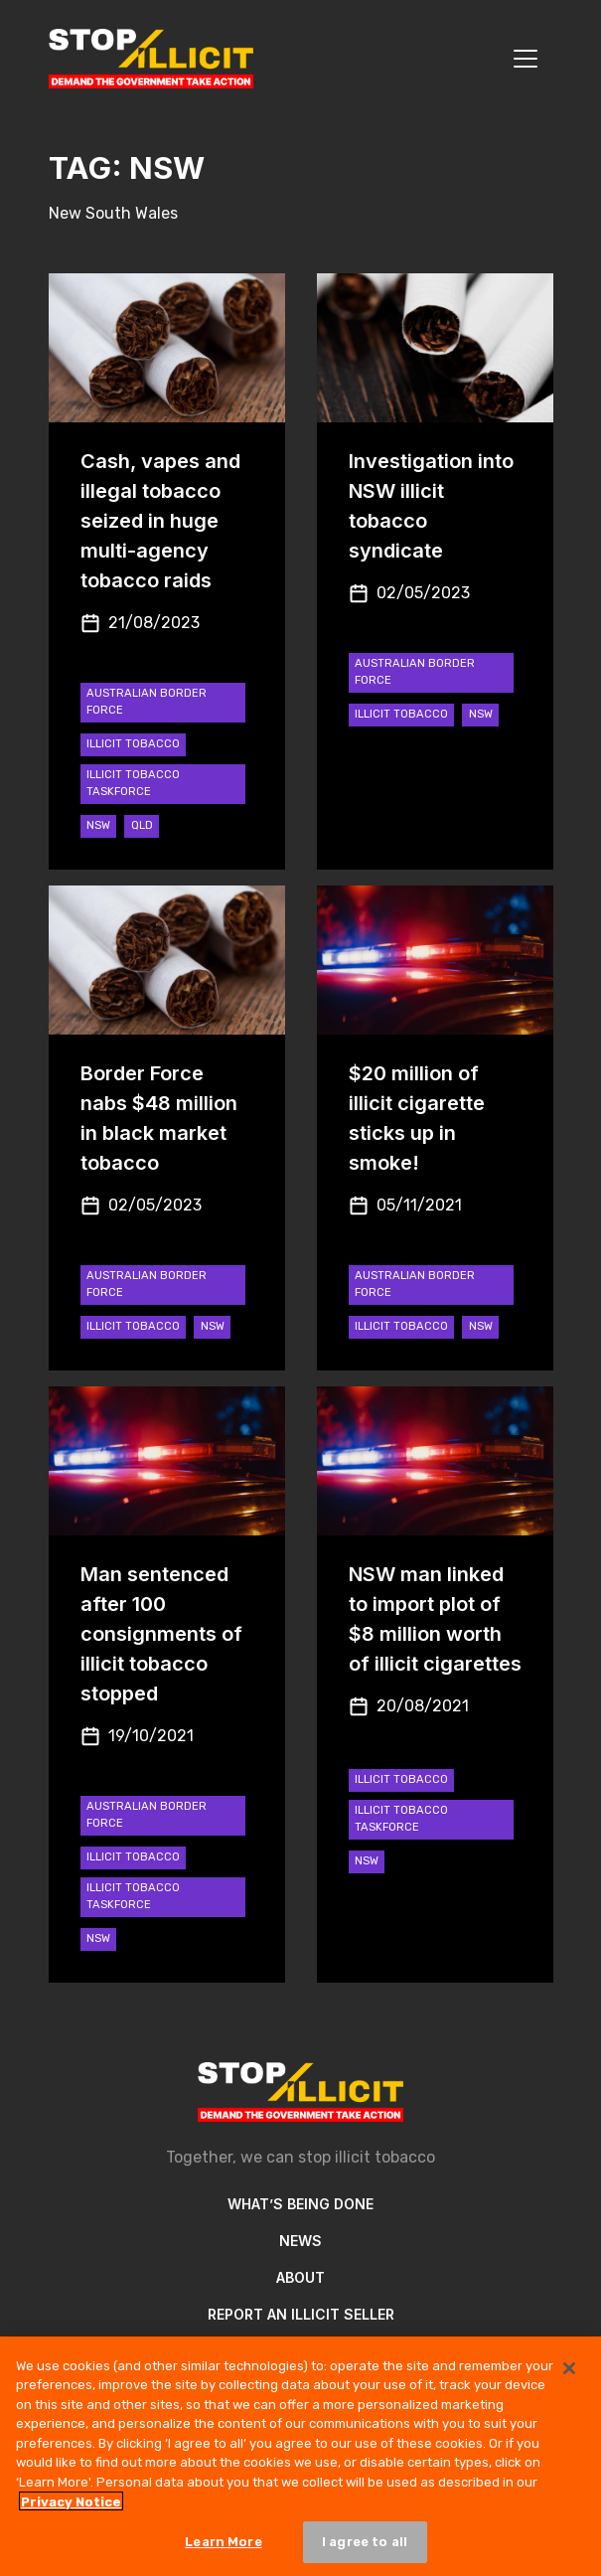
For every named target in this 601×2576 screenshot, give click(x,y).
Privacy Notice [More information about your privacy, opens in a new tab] (71, 2507)
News (300, 2240)
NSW (98, 825)
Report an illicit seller (301, 2314)
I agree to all (364, 2548)
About (300, 2277)
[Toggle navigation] (525, 59)
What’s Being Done (300, 2203)
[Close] (569, 2375)
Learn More (223, 2548)
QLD (142, 825)
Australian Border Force (146, 702)
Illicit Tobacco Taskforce (133, 783)
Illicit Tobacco (133, 743)
